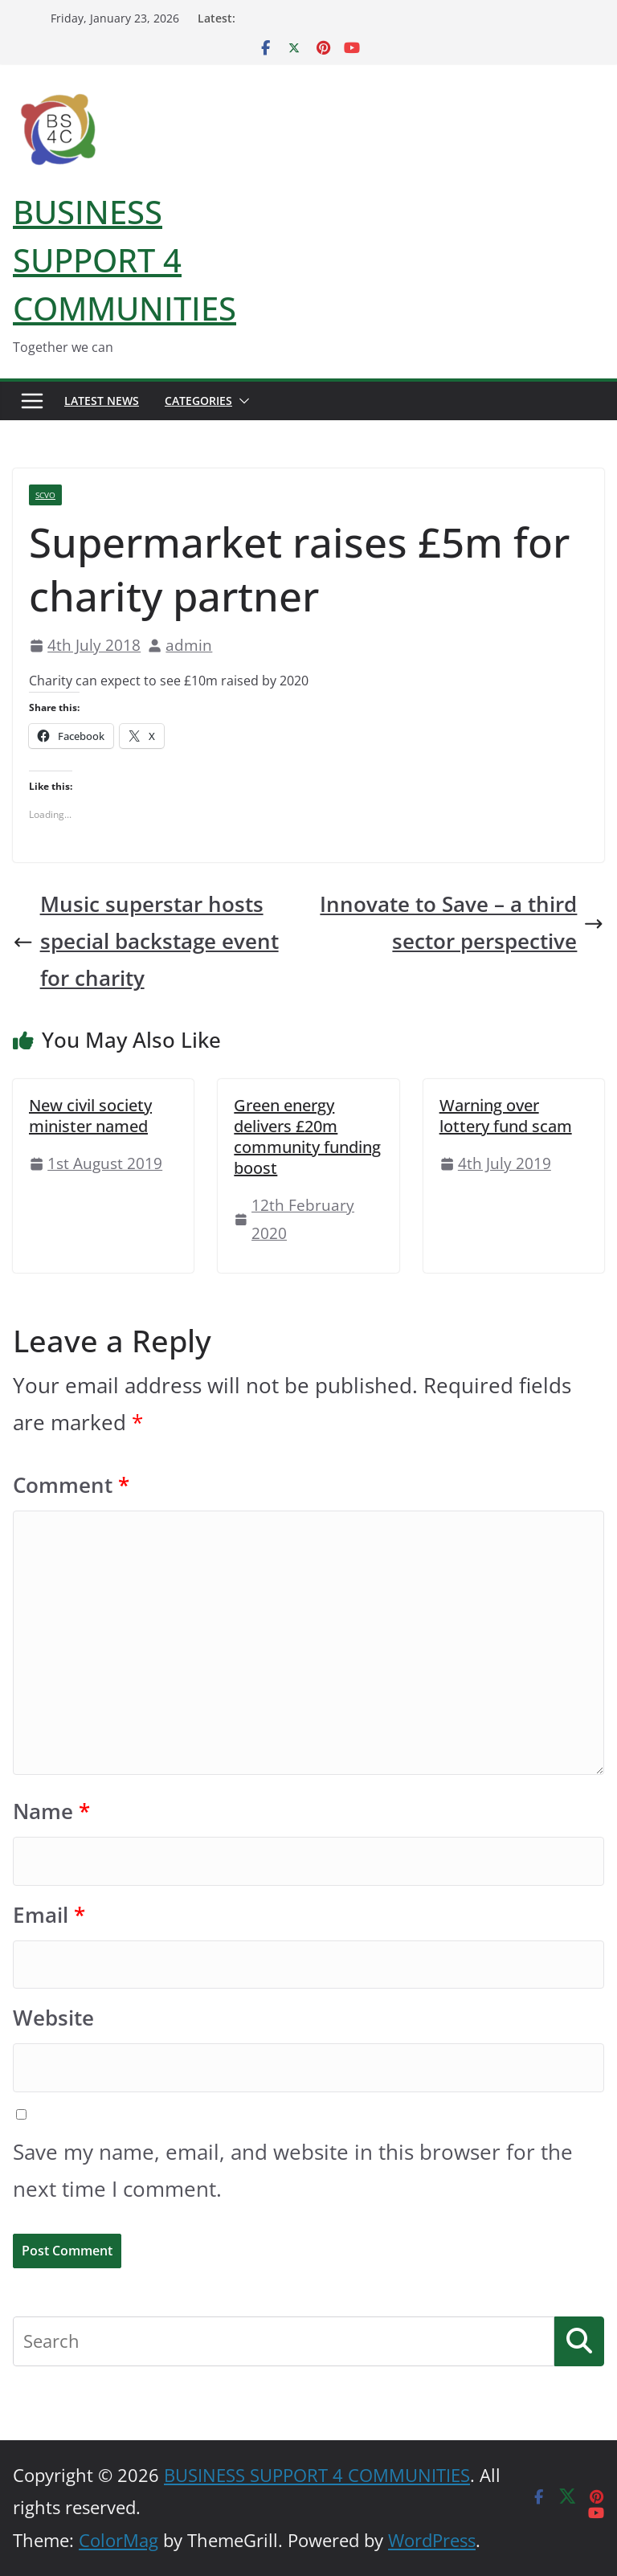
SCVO (45, 495)
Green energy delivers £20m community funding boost (307, 1136)
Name (51, 1811)
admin (188, 645)
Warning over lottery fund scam (505, 1115)
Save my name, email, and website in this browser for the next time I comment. (293, 2170)
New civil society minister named (90, 1115)
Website (53, 2018)
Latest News (101, 400)
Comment (71, 1485)
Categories (198, 400)
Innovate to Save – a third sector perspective (462, 922)
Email (49, 1915)
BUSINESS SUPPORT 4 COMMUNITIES (124, 260)
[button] (241, 401)
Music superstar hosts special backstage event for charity (146, 941)
